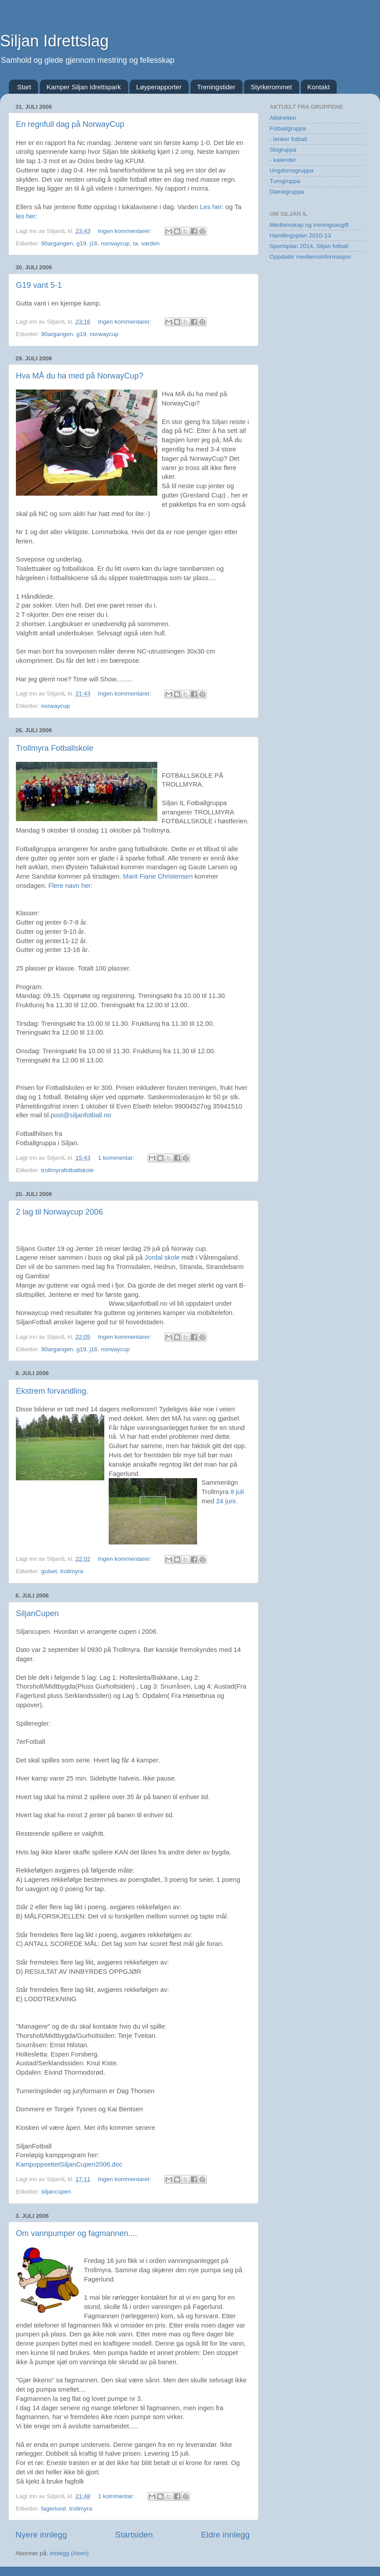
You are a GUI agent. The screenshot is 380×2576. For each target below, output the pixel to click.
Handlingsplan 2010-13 (300, 235)
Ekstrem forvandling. (52, 1391)
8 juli (237, 1491)
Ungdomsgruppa (292, 170)
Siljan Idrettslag (54, 41)
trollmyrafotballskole (67, 1170)
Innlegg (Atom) (69, 2553)
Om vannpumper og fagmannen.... (76, 2233)
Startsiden (134, 2534)
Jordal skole (162, 1257)
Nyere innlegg (41, 2534)
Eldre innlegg (225, 2534)
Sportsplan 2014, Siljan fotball (309, 246)
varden (150, 243)
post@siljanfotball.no (80, 1115)
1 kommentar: (117, 1157)
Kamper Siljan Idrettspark (83, 87)
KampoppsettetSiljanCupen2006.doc (69, 2164)
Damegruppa (287, 191)
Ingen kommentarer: (125, 231)
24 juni (226, 1501)
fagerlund (53, 2508)
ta (135, 243)
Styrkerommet (271, 87)
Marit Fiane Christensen (159, 876)
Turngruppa (285, 181)
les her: (27, 216)
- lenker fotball (288, 139)
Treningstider (216, 87)
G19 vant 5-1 (39, 285)
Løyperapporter (159, 87)
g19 (81, 243)
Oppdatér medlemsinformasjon (310, 256)
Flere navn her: (70, 885)
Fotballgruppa (288, 128)
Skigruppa (283, 149)
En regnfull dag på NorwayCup (70, 124)
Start (24, 87)
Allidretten (283, 118)
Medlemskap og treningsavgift (309, 225)
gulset (49, 1571)
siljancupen (56, 2191)
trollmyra (72, 1571)
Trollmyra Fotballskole (54, 748)
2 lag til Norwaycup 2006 (59, 1212)
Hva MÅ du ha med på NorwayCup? (79, 375)
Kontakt (319, 87)
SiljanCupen (37, 1613)
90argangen (57, 243)
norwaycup (115, 243)
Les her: (212, 206)
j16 (94, 243)
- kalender (283, 160)
